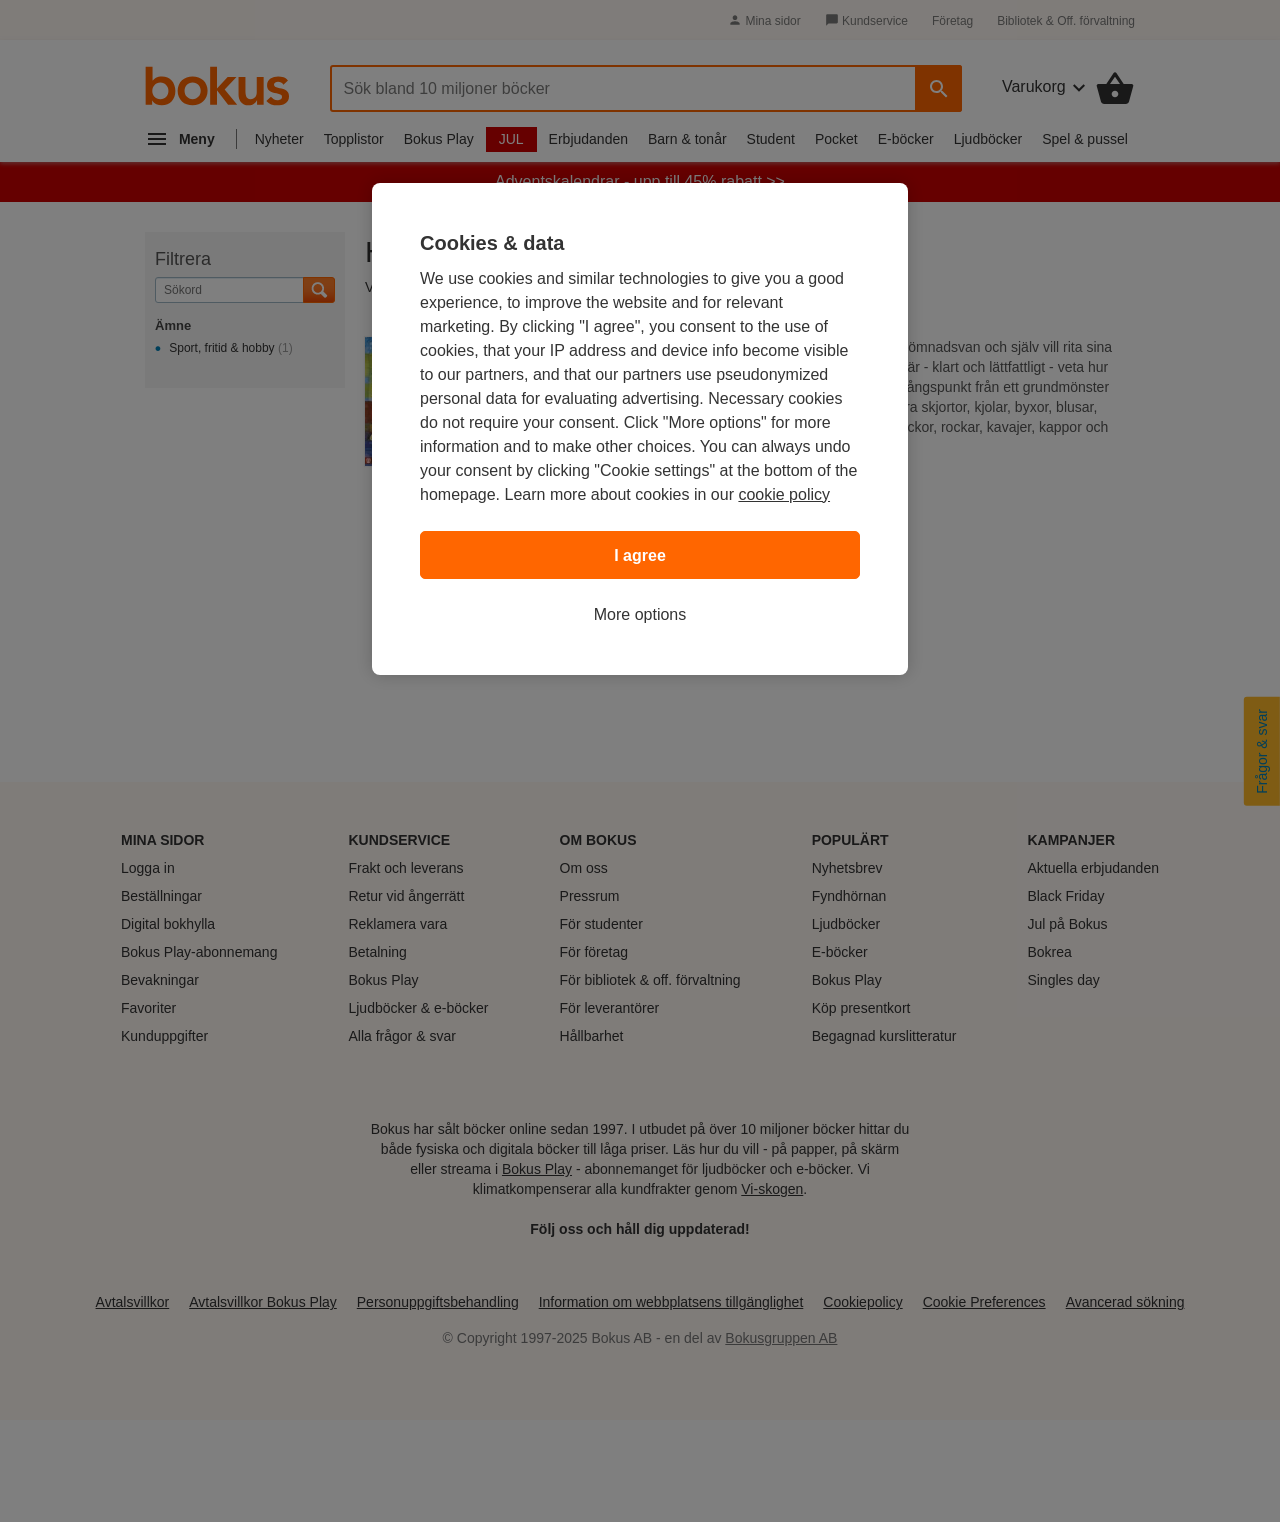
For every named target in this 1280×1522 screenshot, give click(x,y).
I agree (640, 555)
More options (640, 614)
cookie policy (784, 494)
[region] (640, 429)
